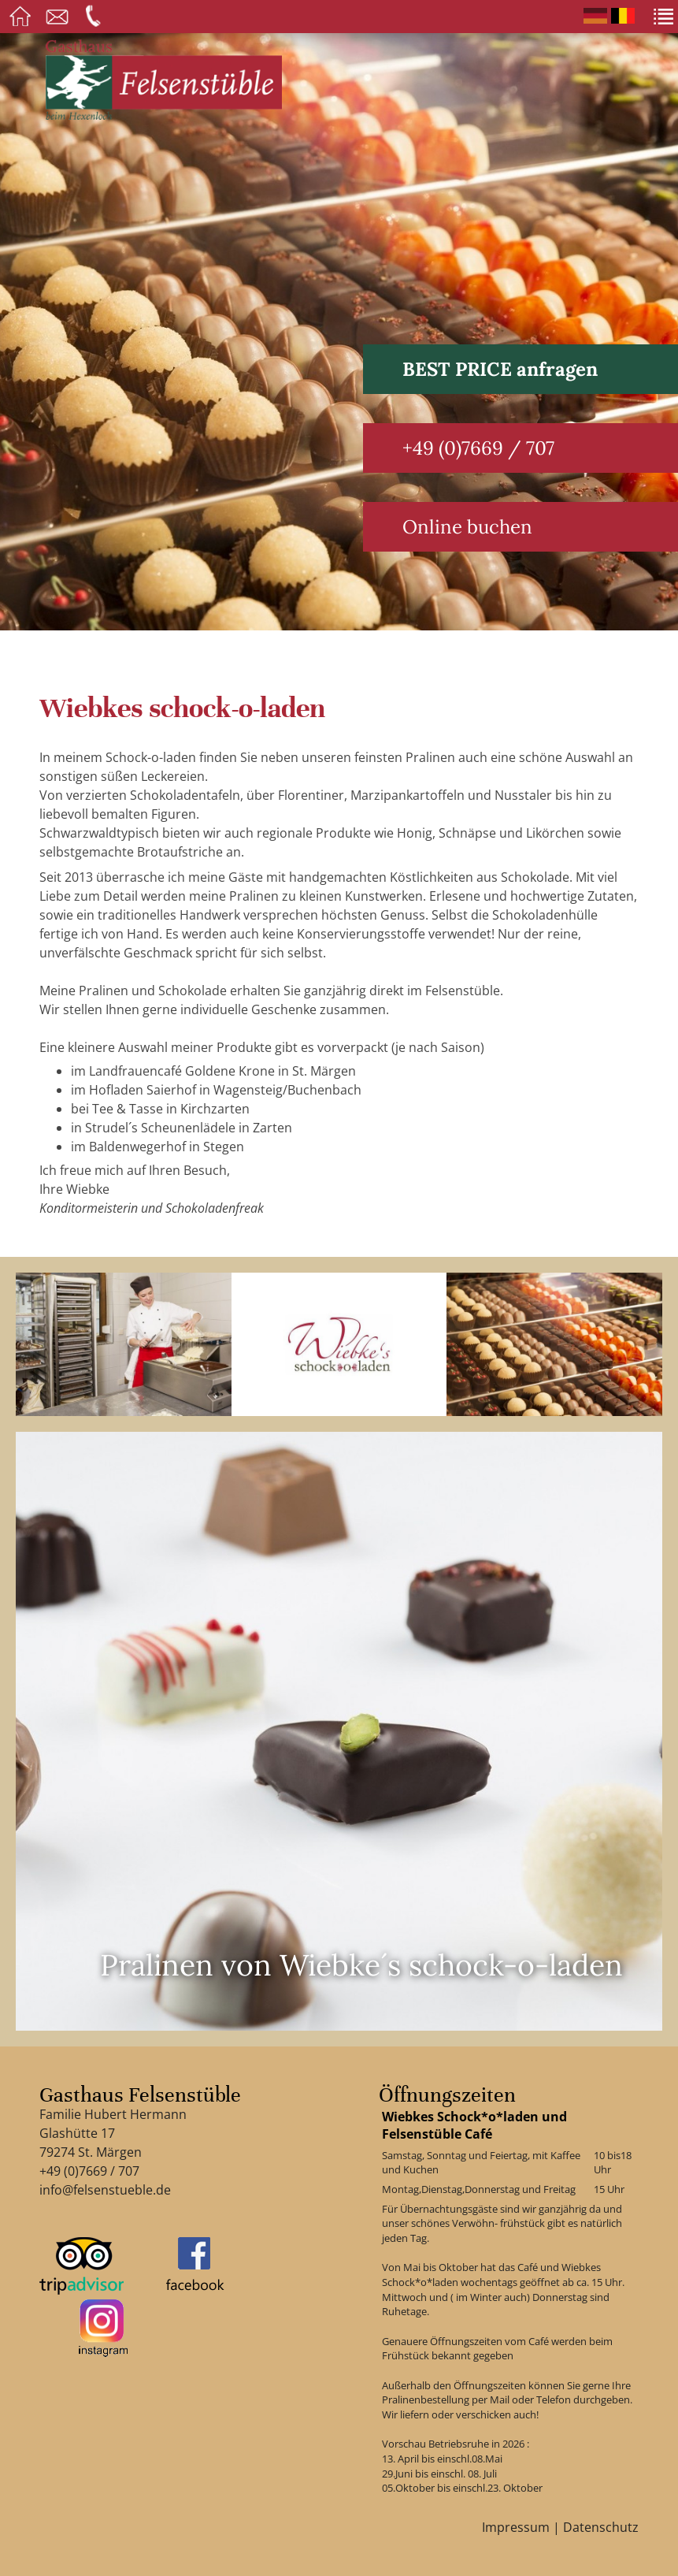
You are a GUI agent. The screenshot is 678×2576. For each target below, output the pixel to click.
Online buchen (467, 527)
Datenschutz (601, 2527)
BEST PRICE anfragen (500, 369)
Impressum (516, 2527)
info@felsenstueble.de (105, 2190)
